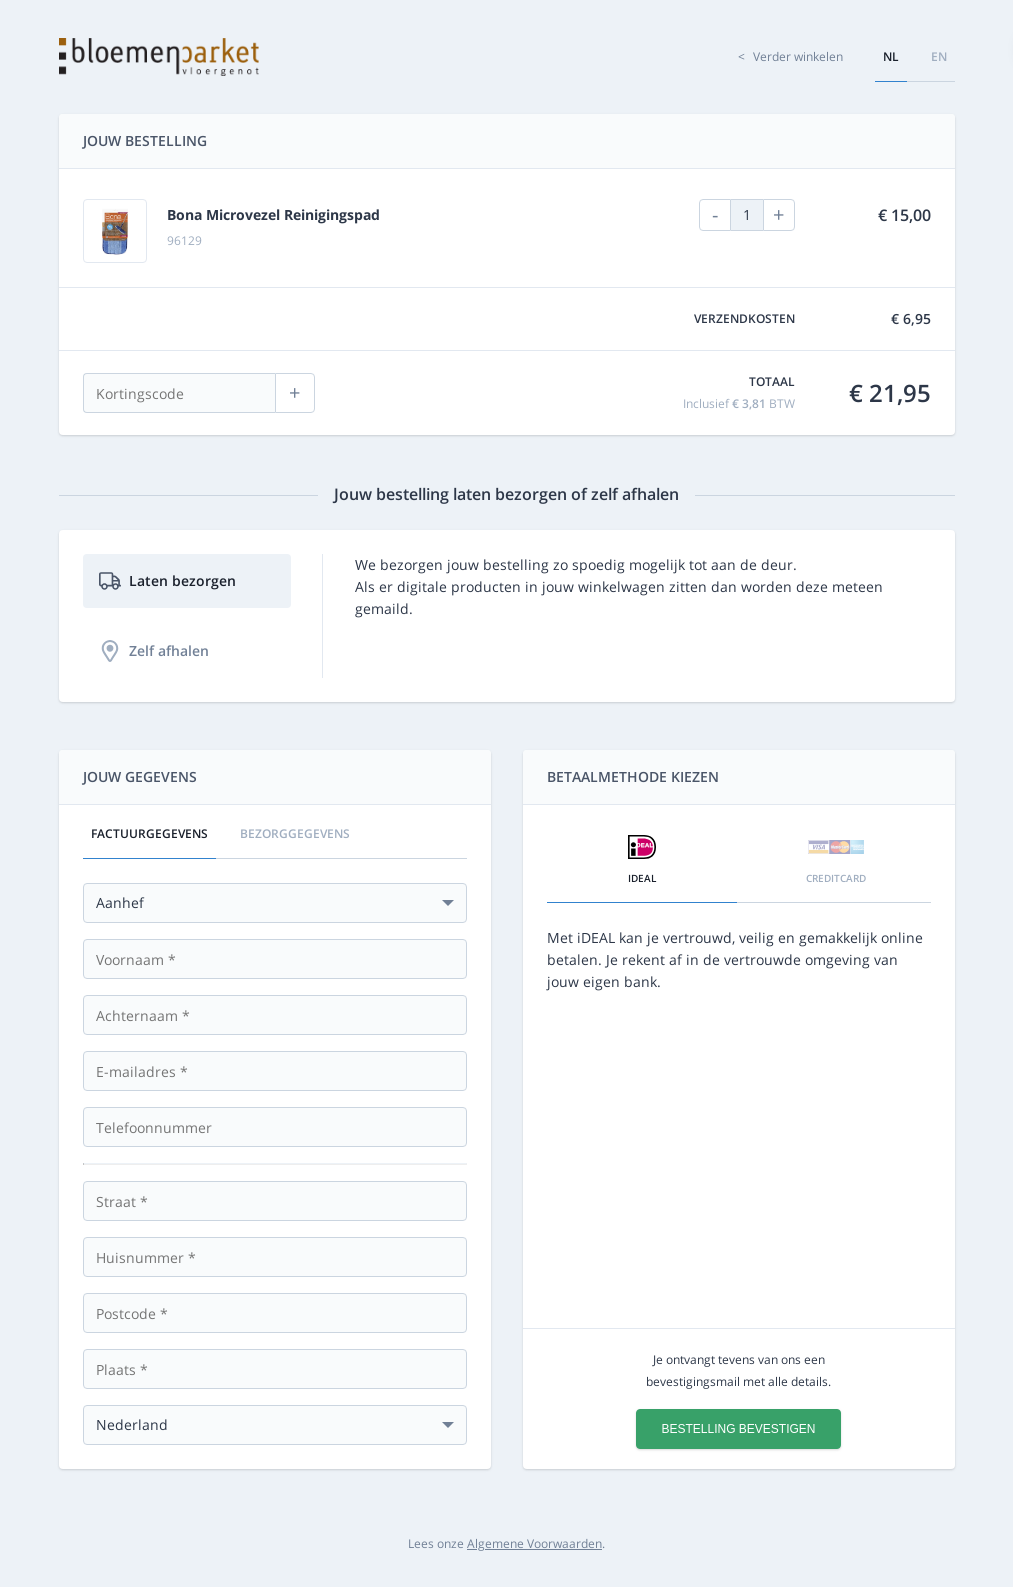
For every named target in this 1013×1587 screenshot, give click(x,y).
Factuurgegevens (149, 833)
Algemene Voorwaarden (534, 1543)
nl (891, 56)
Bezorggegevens (295, 833)
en (939, 56)
